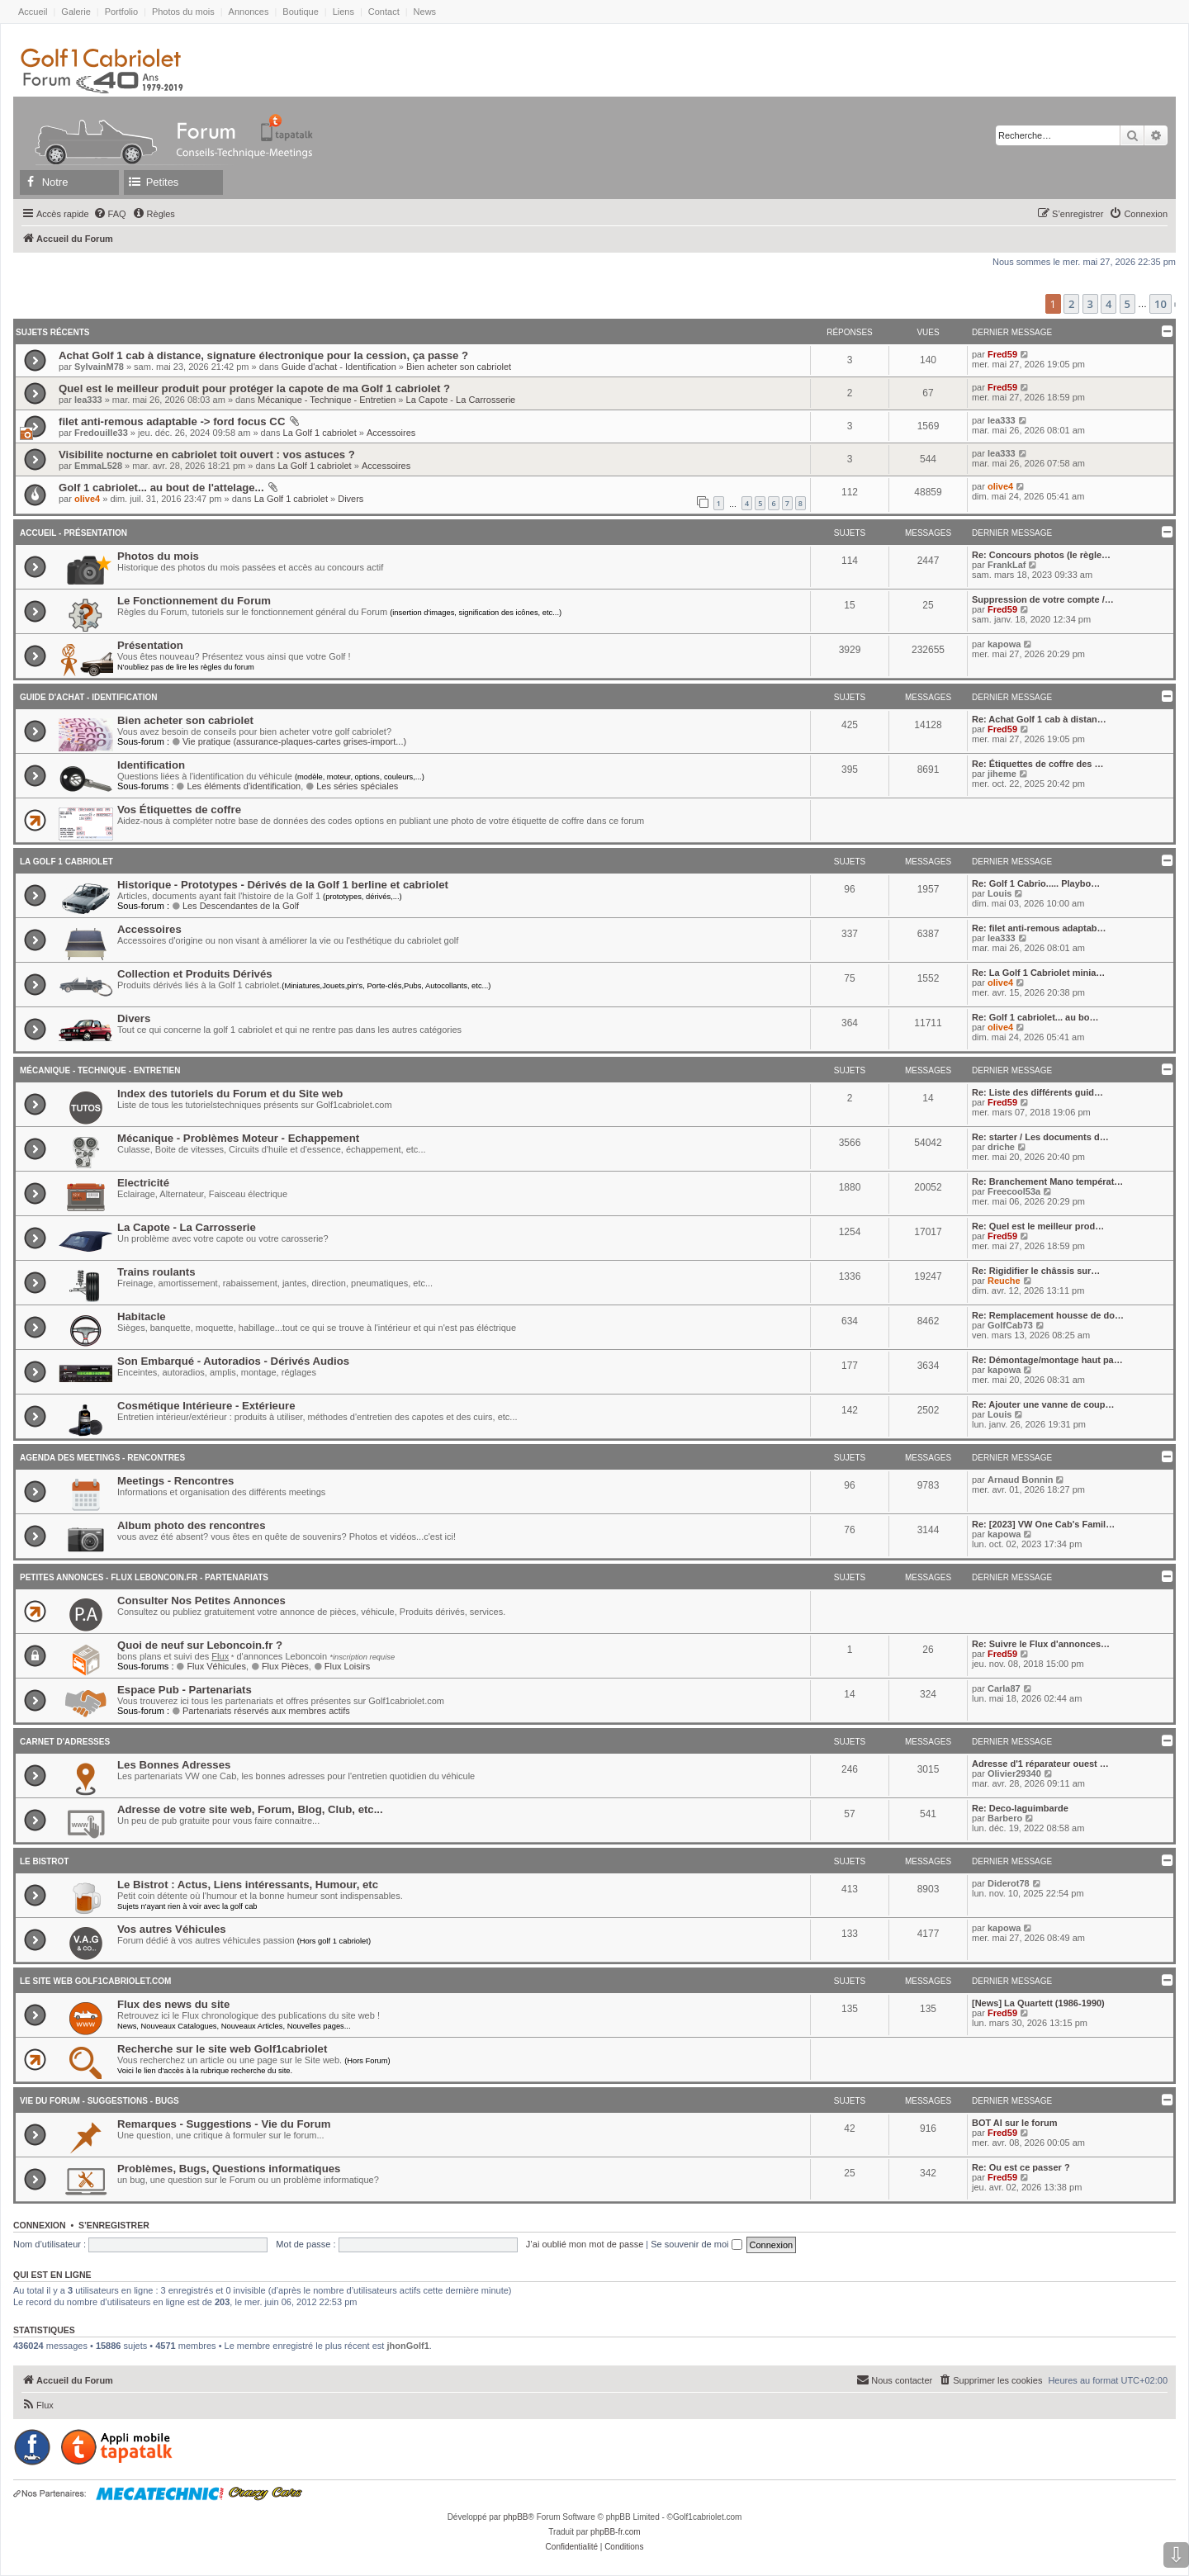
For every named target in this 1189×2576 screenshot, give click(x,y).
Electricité (143, 1183)
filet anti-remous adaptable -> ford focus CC (172, 421)
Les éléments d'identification (239, 786)
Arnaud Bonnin (1020, 1480)
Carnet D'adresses (65, 1741)
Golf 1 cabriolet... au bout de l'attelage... (161, 487)
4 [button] (1108, 303)
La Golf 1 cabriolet (320, 433)
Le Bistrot (44, 1861)
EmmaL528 (98, 466)
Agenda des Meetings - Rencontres (102, 1457)
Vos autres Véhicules (171, 1929)
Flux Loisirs (342, 1666)
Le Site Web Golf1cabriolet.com (95, 1981)
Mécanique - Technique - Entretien (327, 400)
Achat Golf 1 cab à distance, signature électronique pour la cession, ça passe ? (263, 355)
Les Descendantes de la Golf (235, 906)
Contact (384, 12)
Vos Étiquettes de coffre (179, 809)
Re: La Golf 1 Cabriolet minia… (1038, 973)
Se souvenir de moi (696, 2244)
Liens (343, 12)
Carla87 (1004, 1688)
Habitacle (141, 1316)
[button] (1175, 304)
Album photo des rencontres (191, 1525)
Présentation (150, 645)
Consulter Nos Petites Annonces (201, 1600)
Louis (999, 893)
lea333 (88, 400)
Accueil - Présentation (73, 532)
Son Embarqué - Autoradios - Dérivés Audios (233, 1361)
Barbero (1005, 1818)
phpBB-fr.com (615, 2531)
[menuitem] (109, 214)
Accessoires (391, 433)
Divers (350, 499)
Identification (151, 765)
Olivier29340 (1014, 1773)
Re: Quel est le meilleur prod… (1038, 1226)
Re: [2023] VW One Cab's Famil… (1043, 1524)
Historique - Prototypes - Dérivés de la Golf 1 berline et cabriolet (282, 884)
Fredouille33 (101, 433)
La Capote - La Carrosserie (461, 400)
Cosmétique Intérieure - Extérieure (206, 1405)
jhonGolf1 (407, 2346)
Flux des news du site (173, 2004)
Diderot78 (1009, 1883)
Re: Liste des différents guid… (1037, 1092)
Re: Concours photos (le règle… (1041, 555)
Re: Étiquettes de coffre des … (1038, 764)
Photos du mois (183, 12)
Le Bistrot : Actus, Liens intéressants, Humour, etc (247, 1884)
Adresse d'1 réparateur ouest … (1040, 1764)
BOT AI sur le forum (1015, 2123)
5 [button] (1127, 303)
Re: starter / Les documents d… (1040, 1137)
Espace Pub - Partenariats (184, 1689)
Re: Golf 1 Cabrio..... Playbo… (1036, 883)
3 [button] (1090, 303)
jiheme (1002, 774)
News (425, 12)
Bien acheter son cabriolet (458, 367)
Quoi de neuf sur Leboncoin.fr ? (199, 1645)
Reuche (1004, 1281)
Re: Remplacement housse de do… (1048, 1315)
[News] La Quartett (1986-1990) (1038, 2003)
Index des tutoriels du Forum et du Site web (230, 1093)
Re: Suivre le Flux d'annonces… (1041, 1644)
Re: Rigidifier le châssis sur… (1036, 1271)
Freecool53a (1014, 1191)
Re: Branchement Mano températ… (1047, 1181)
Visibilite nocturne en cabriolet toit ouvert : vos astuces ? (207, 454)
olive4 (87, 499)
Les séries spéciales (352, 786)
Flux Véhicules (211, 1666)
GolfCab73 (1010, 1325)
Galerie (75, 12)
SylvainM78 (99, 367)
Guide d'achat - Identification (339, 367)
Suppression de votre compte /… (1043, 599)
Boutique (300, 12)
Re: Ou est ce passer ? (1021, 2167)
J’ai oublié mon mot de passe (584, 2244)
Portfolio (121, 12)
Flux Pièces (280, 1666)
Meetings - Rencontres (175, 1481)
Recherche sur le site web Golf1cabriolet (222, 2049)
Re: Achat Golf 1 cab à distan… (1039, 719)
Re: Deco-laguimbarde (1020, 1808)
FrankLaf (1007, 565)
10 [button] (1160, 303)
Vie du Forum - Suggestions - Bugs (99, 2100)
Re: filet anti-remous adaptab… (1039, 928)
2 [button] (1071, 303)
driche (1001, 1147)
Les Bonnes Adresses (173, 1765)
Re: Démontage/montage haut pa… (1047, 1360)
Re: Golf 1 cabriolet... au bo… (1035, 1017)
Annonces (249, 12)
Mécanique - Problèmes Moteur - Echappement (238, 1138)
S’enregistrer (113, 2225)
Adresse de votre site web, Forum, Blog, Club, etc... (250, 1809)
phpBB (515, 2517)
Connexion (39, 2225)
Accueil (32, 12)
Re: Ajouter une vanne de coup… (1043, 1404)
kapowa (1004, 644)
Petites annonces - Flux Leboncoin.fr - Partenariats (144, 1577)
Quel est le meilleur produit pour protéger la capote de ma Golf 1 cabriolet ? (254, 388)
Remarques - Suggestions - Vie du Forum (223, 2124)
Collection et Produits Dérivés (194, 974)
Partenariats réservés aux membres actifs (261, 1711)
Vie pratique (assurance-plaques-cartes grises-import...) (289, 741)
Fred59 (1002, 354)
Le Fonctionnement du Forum (194, 600)
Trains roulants (156, 1272)
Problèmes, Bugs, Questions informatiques (228, 2168)
